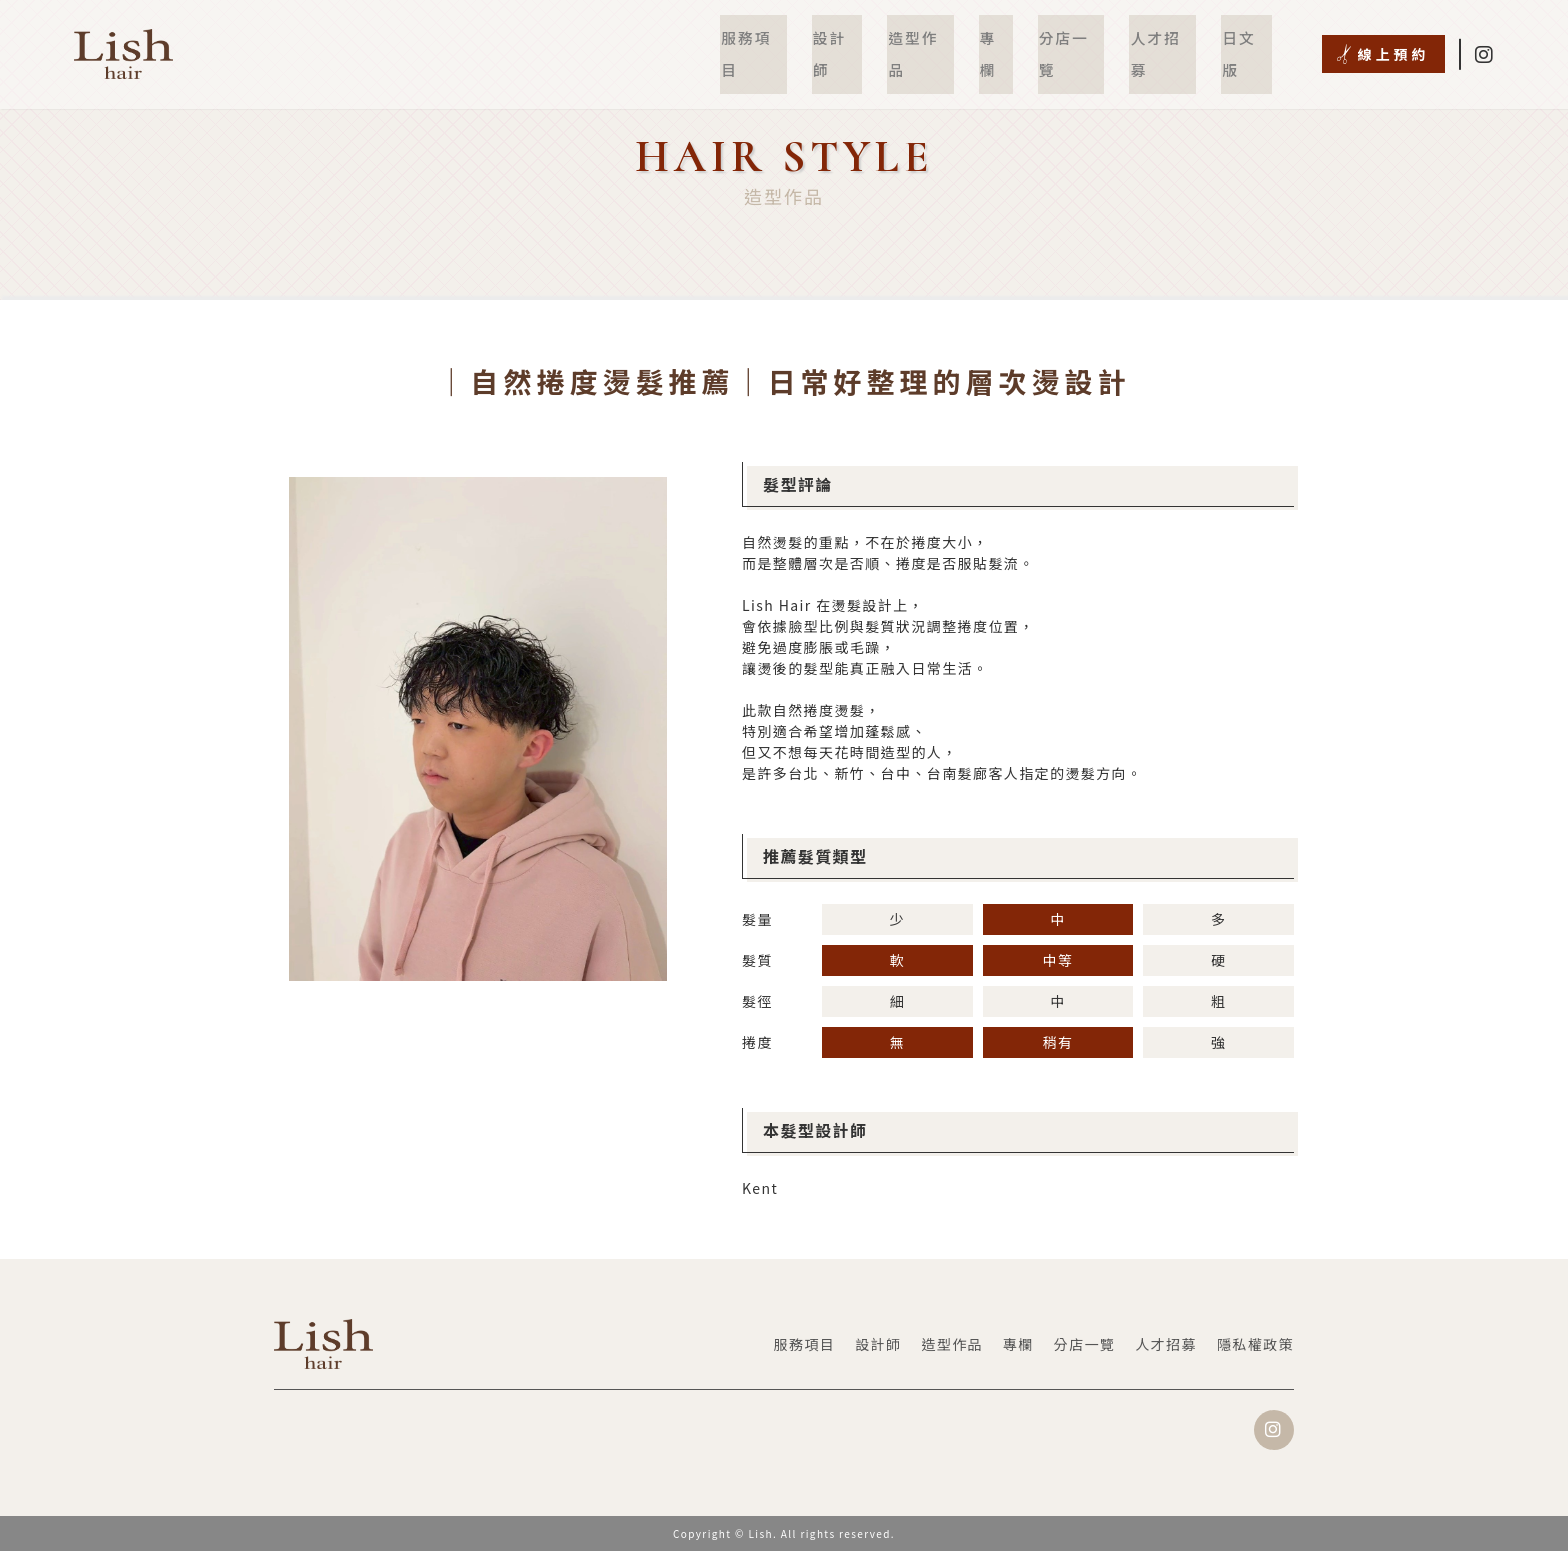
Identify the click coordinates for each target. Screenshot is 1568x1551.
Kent (760, 1188)
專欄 (1005, 40)
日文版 (1248, 40)
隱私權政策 (1255, 1344)
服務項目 (770, 40)
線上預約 (1394, 40)
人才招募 (1167, 40)
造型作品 (932, 40)
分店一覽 (1078, 40)
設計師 (851, 40)
